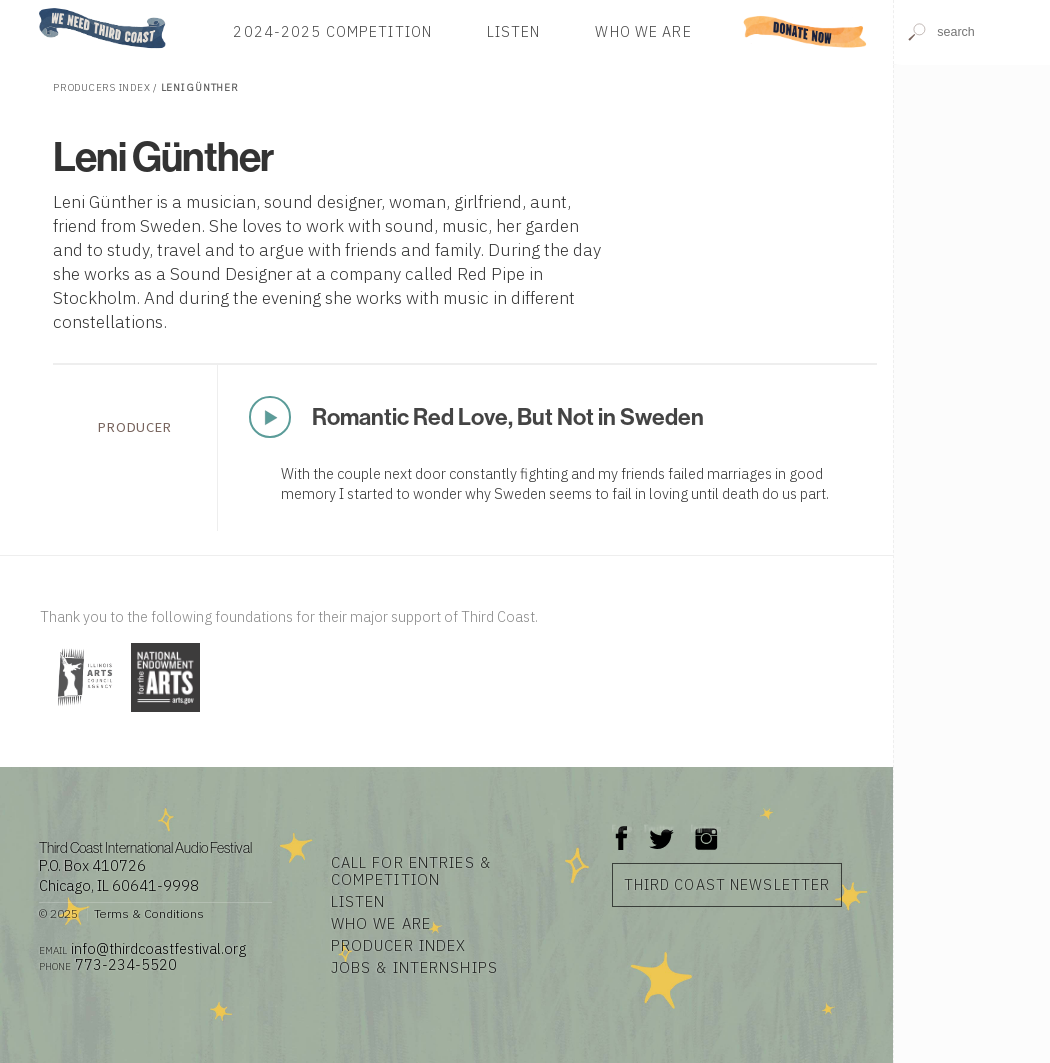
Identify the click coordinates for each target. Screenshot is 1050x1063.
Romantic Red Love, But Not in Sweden (508, 416)
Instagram (706, 828)
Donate (805, 31)
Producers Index (101, 87)
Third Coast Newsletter (727, 884)
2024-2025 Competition (332, 31)
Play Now (272, 417)
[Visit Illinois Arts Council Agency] (83, 713)
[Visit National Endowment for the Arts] (165, 713)
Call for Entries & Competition (411, 871)
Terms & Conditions (149, 913)
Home (33, 9)
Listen (514, 31)
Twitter (659, 828)
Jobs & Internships (414, 967)
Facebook (622, 828)
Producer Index (399, 945)
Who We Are (643, 31)
